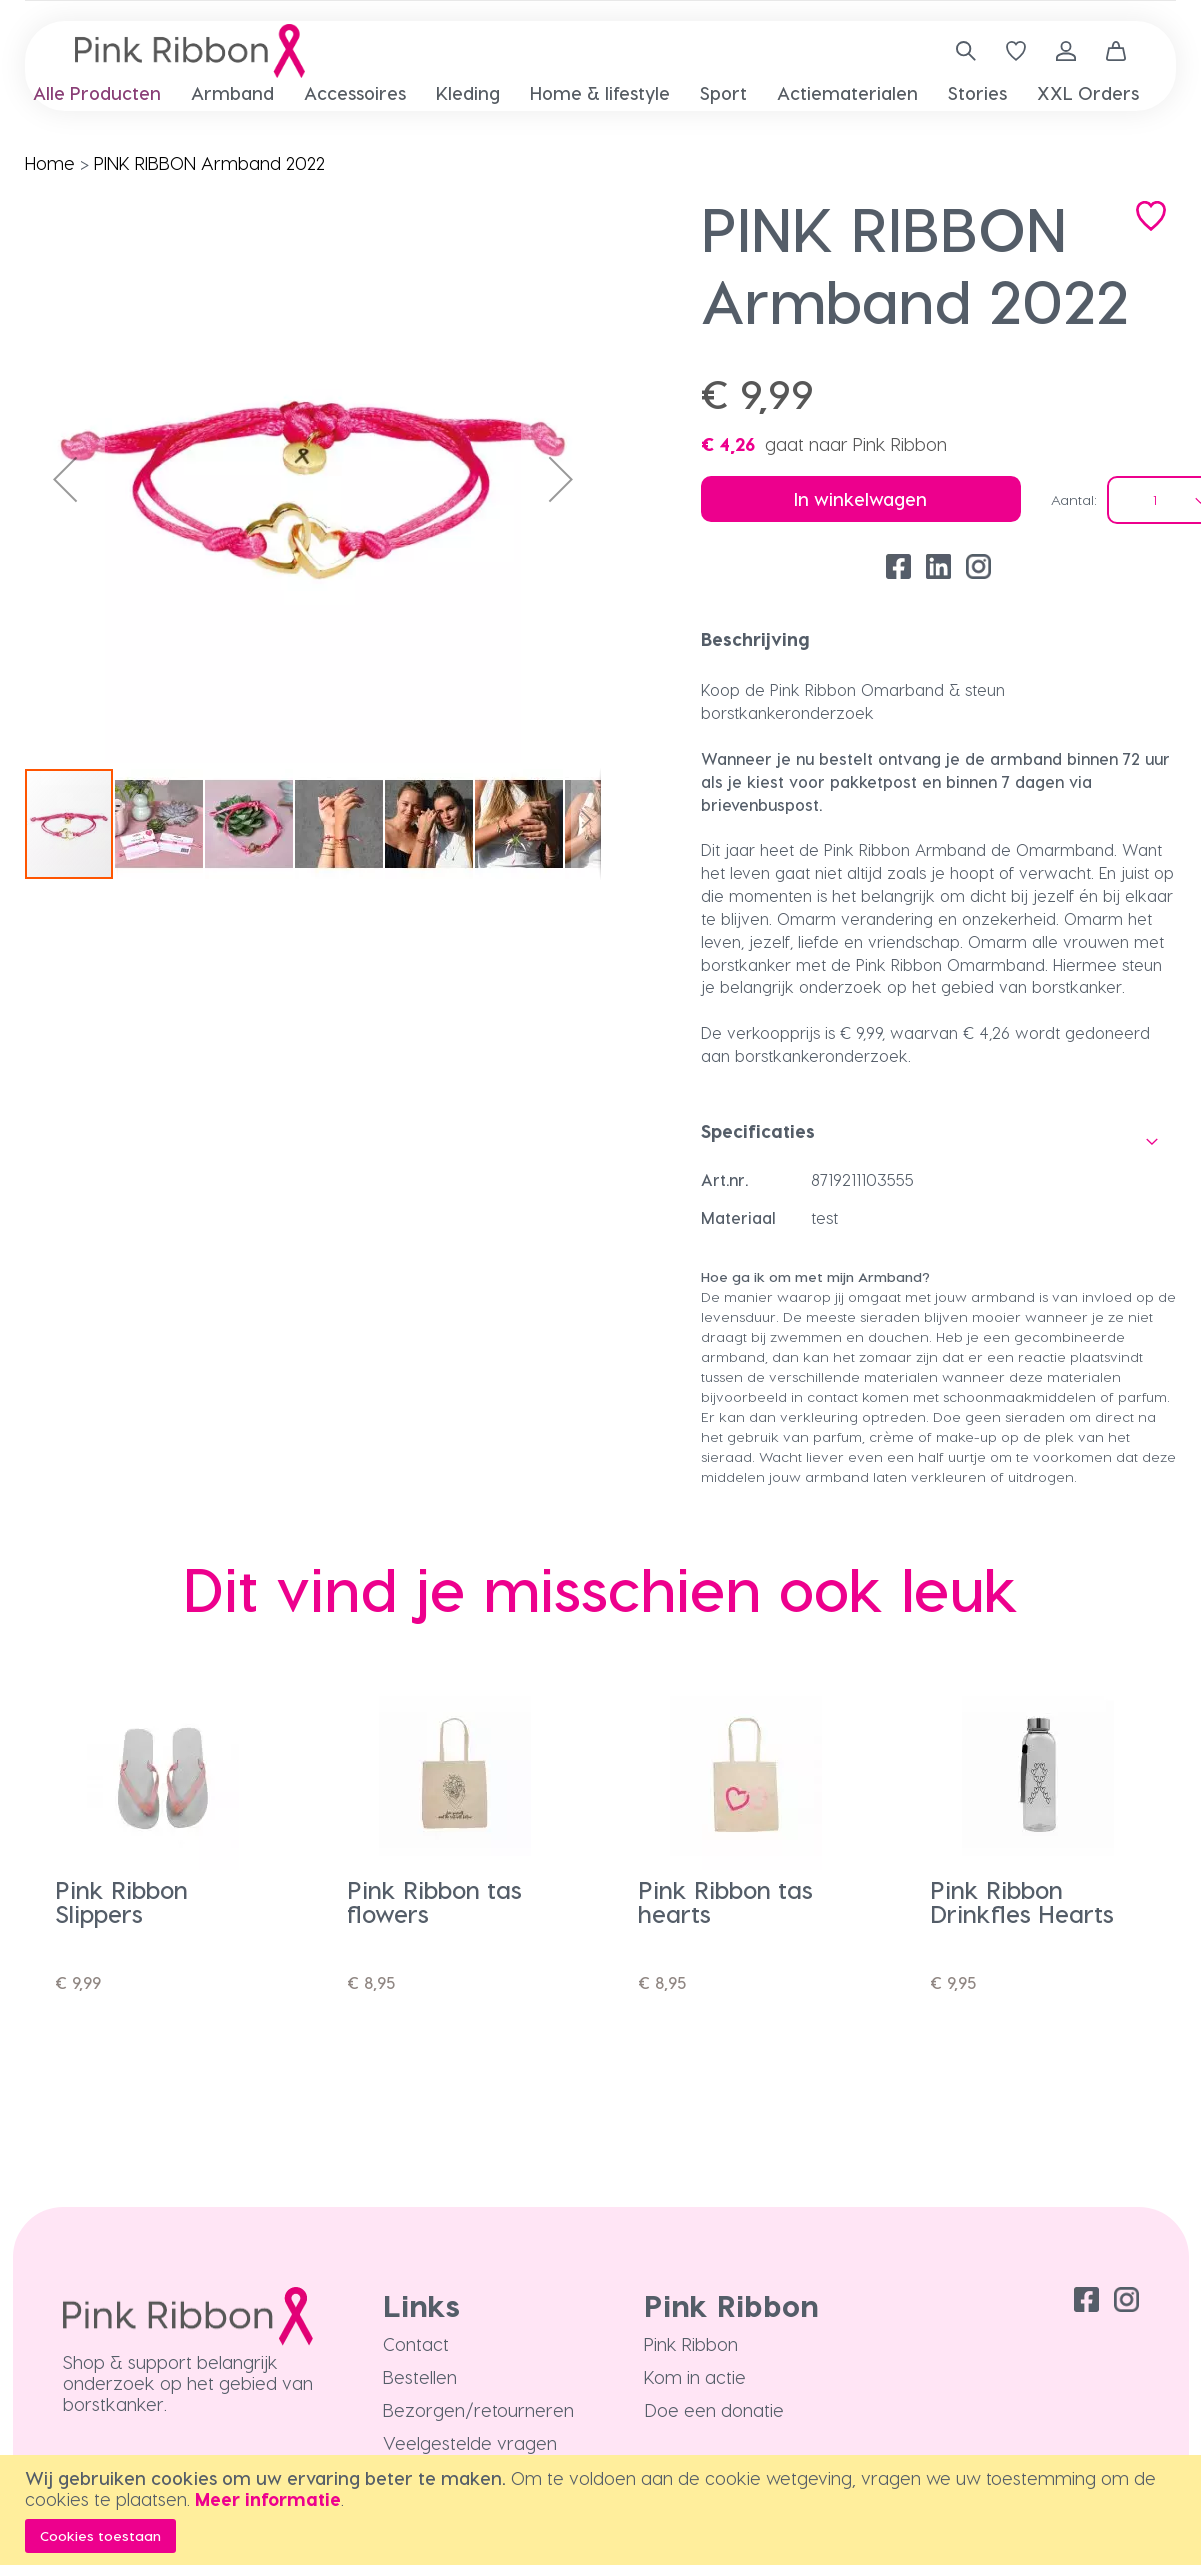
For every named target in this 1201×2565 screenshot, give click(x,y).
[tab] (939, 639)
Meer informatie (268, 2498)
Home (50, 162)
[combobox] (958, 51)
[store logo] (190, 51)
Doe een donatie (714, 2409)
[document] (603, 2510)
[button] (65, 479)
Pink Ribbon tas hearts (725, 1901)
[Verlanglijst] (1016, 51)
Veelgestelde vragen (470, 2442)
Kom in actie (695, 2376)
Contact (416, 2343)
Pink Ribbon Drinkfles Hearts (1022, 1901)
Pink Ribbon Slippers (121, 1901)
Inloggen (1066, 51)
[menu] (600, 93)
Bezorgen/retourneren (478, 2409)
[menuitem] (97, 94)
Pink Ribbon (691, 2343)
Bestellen (420, 2376)
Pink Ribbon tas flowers (434, 1901)
